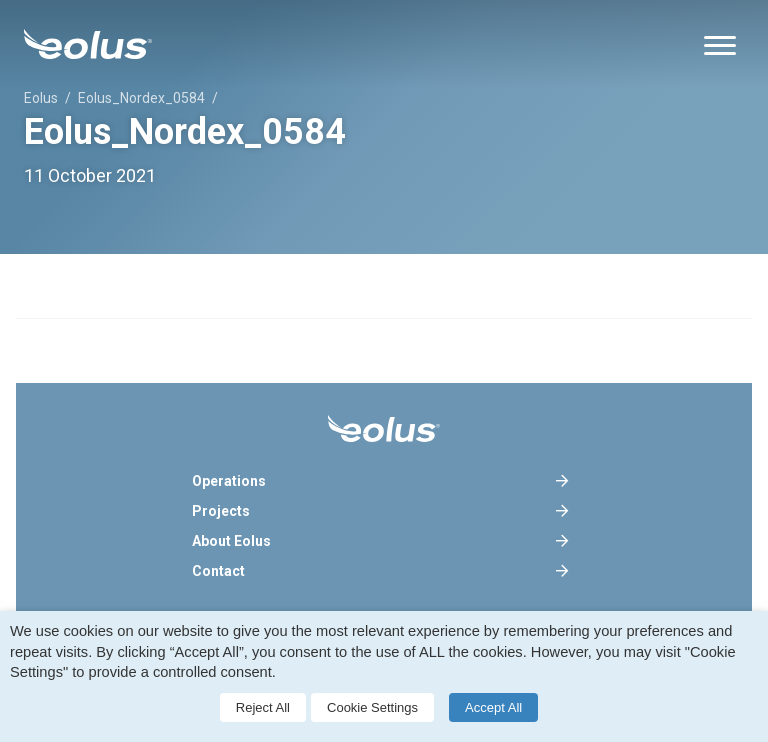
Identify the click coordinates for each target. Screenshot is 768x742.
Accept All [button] (493, 707)
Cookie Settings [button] (372, 707)
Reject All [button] (263, 707)
